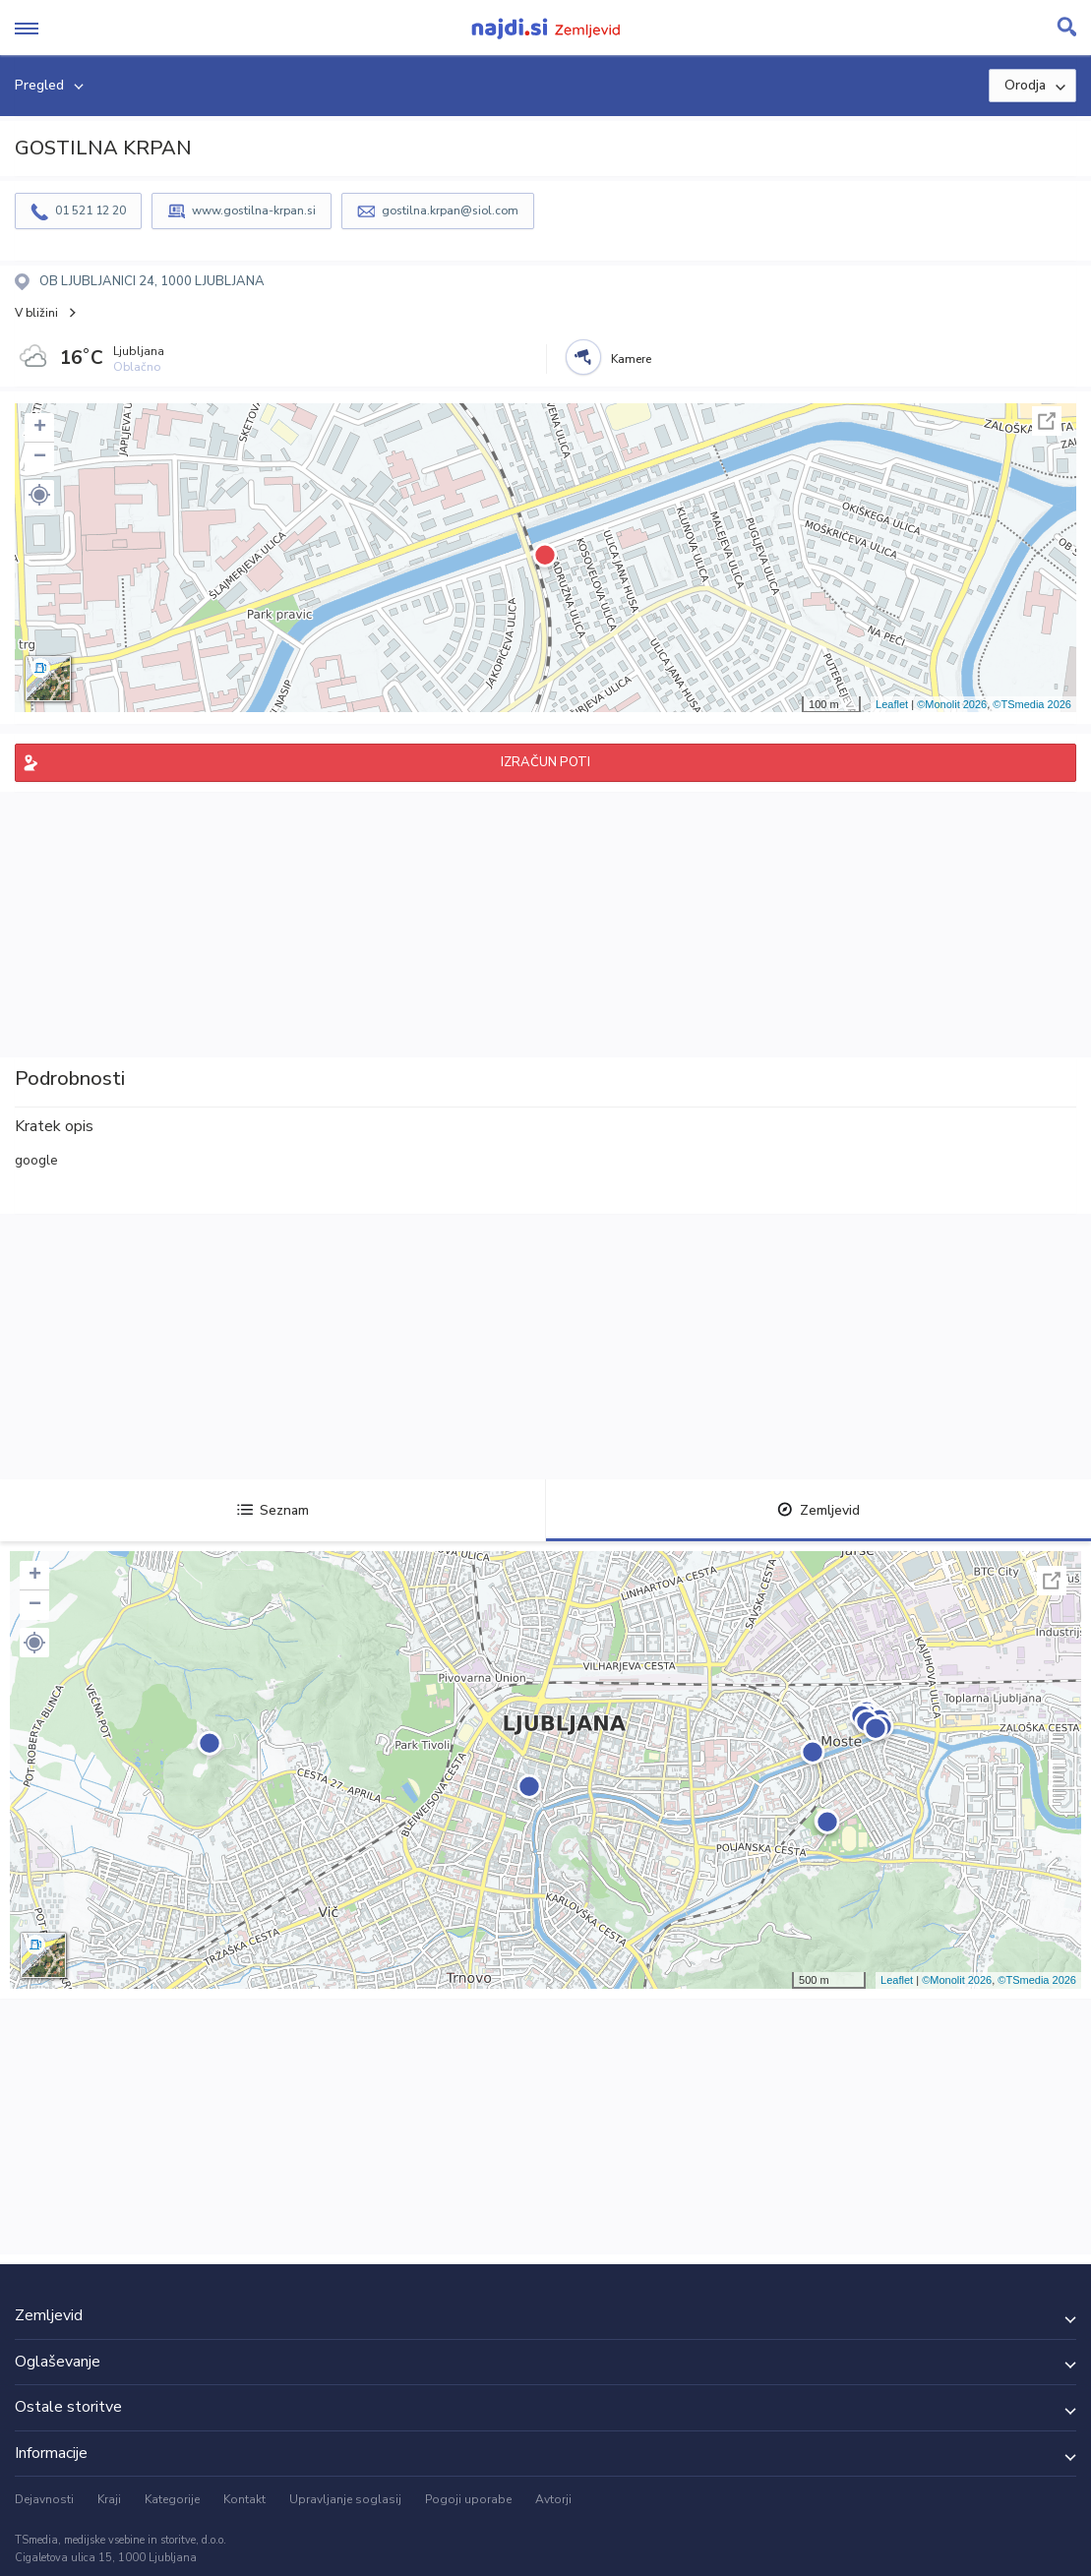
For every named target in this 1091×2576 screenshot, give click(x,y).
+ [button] (39, 428)
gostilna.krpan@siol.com (450, 210)
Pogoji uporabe (468, 2499)
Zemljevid (818, 1510)
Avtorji (553, 2499)
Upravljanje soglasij (345, 2499)
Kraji (109, 2499)
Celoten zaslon (1046, 421)
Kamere (631, 359)
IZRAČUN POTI (545, 762)
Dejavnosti (44, 2499)
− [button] (39, 457)
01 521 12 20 (90, 210)
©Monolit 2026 (952, 704)
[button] (39, 494)
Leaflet (892, 704)
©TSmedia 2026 (1032, 704)
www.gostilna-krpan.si (254, 210)
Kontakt (244, 2499)
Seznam (273, 1510)
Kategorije (172, 2499)
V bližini (36, 313)
